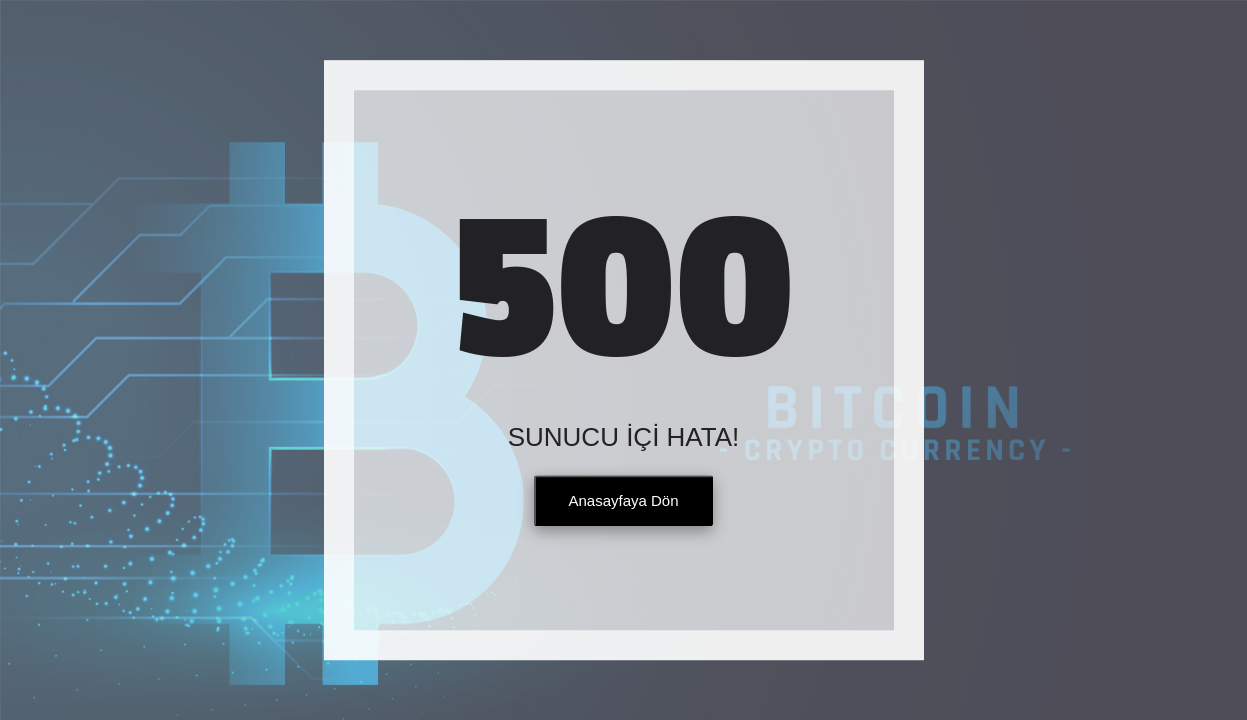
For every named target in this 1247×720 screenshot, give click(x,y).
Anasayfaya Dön (623, 501)
